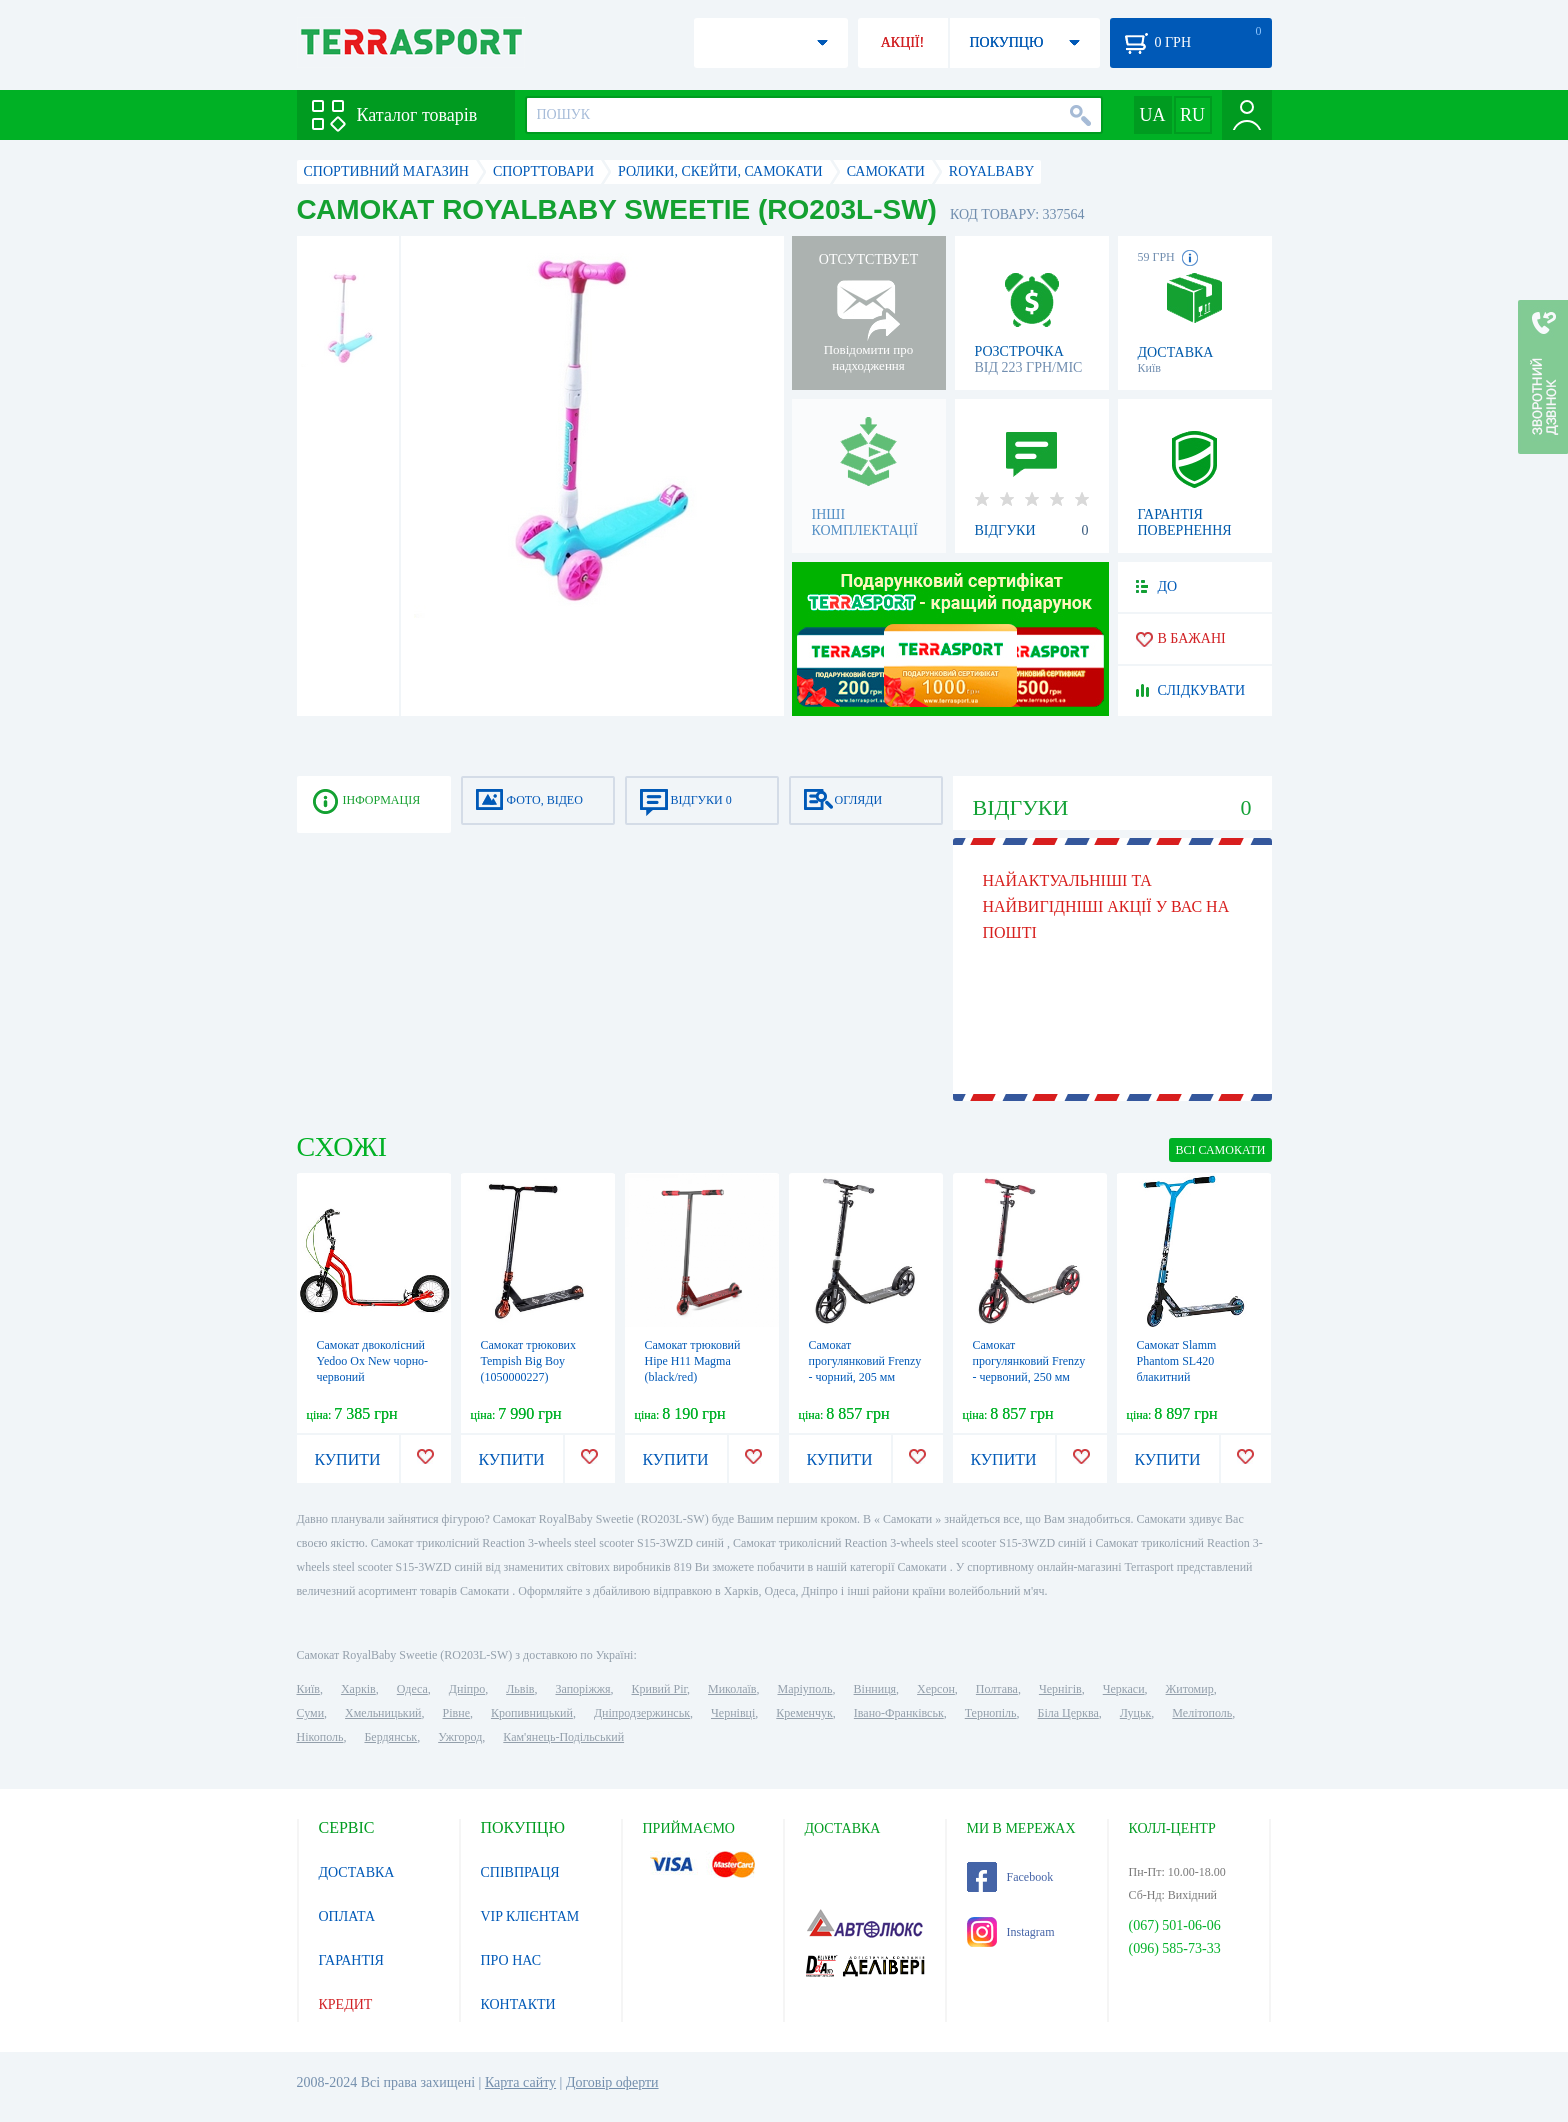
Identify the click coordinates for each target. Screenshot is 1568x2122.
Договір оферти (612, 2082)
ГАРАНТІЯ (351, 1960)
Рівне (456, 1713)
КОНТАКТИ (518, 2004)
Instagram (1011, 1932)
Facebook (1010, 1877)
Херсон (936, 1689)
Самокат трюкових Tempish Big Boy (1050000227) (529, 1361)
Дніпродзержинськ (642, 1713)
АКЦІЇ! (903, 42)
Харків (358, 1689)
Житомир (1190, 1689)
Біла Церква (1068, 1713)
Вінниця (875, 1689)
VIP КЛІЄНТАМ (530, 1916)
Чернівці (733, 1713)
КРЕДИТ (346, 2004)
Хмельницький (383, 1713)
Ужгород (460, 1737)
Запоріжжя (582, 1689)
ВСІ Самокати (1220, 1150)
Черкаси (1124, 1689)
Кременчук (804, 1713)
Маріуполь (805, 1689)
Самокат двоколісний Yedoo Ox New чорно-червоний (373, 1361)
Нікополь (320, 1737)
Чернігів (1060, 1689)
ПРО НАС (511, 1960)
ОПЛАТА (347, 1916)
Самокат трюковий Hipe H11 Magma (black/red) (693, 1361)
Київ (308, 1689)
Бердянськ (390, 1737)
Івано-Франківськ (899, 1713)
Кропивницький (532, 1713)
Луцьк (1136, 1713)
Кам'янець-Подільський (563, 1737)
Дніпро (467, 1689)
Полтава (997, 1689)
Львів (520, 1689)
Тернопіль (991, 1713)
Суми (311, 1713)
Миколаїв (732, 1689)
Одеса (412, 1689)
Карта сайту (520, 2082)
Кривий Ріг (660, 1689)
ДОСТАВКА (357, 1872)
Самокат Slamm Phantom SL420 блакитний (1177, 1361)
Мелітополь (1202, 1713)
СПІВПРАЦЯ (520, 1872)
